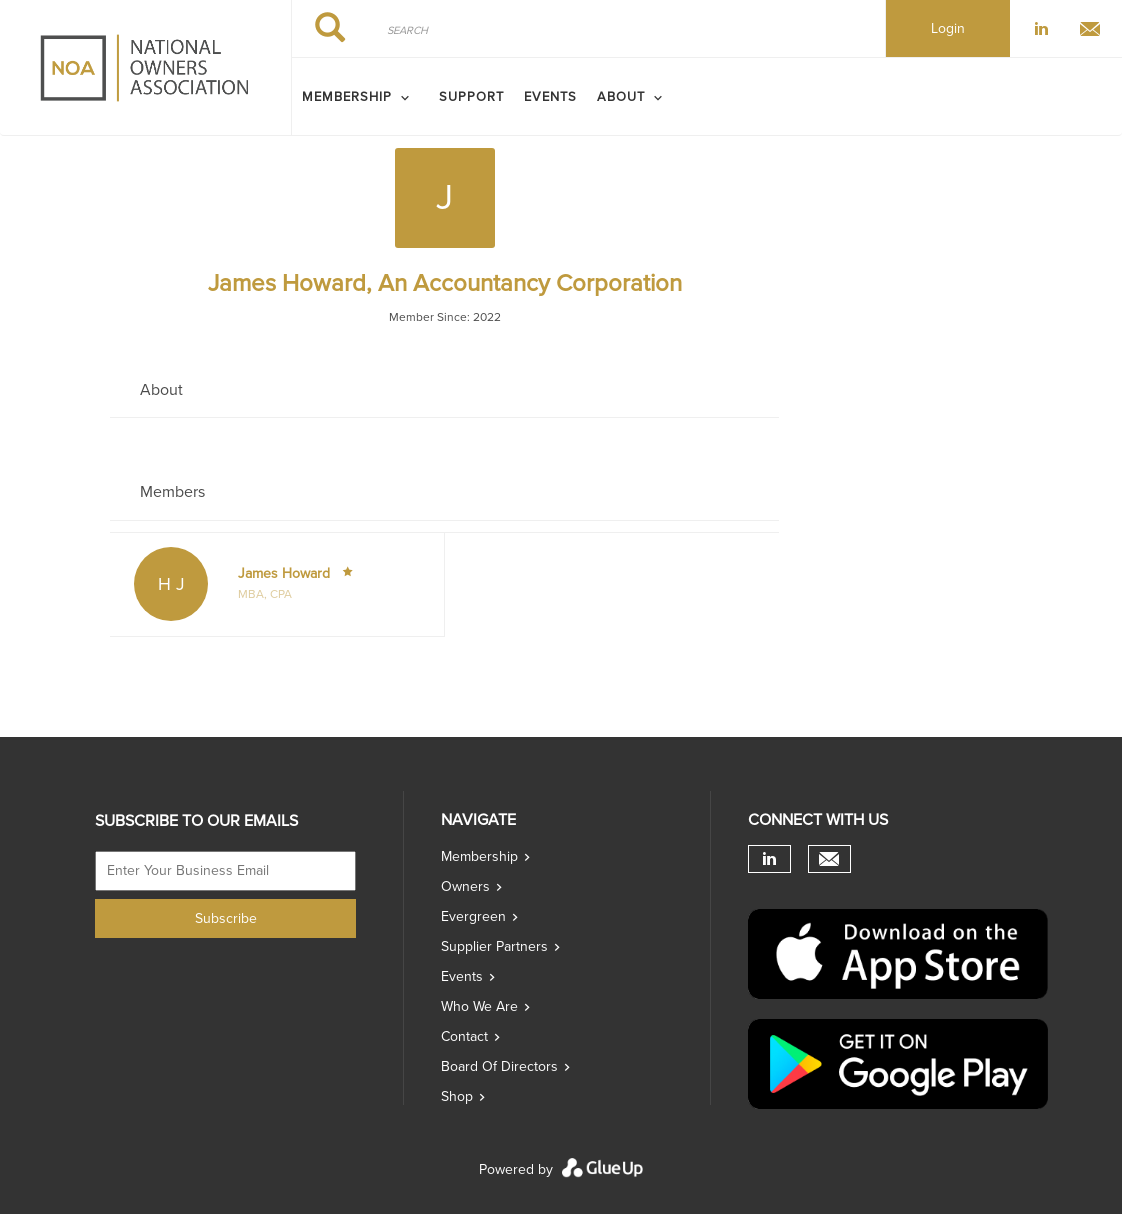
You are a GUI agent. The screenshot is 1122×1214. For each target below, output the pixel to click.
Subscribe (226, 918)
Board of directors (499, 1066)
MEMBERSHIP (347, 97)
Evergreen (473, 916)
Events (550, 97)
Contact (464, 1036)
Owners (465, 886)
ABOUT (621, 97)
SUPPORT (471, 97)
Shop (457, 1096)
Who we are (479, 1006)
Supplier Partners (494, 946)
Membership (479, 856)
